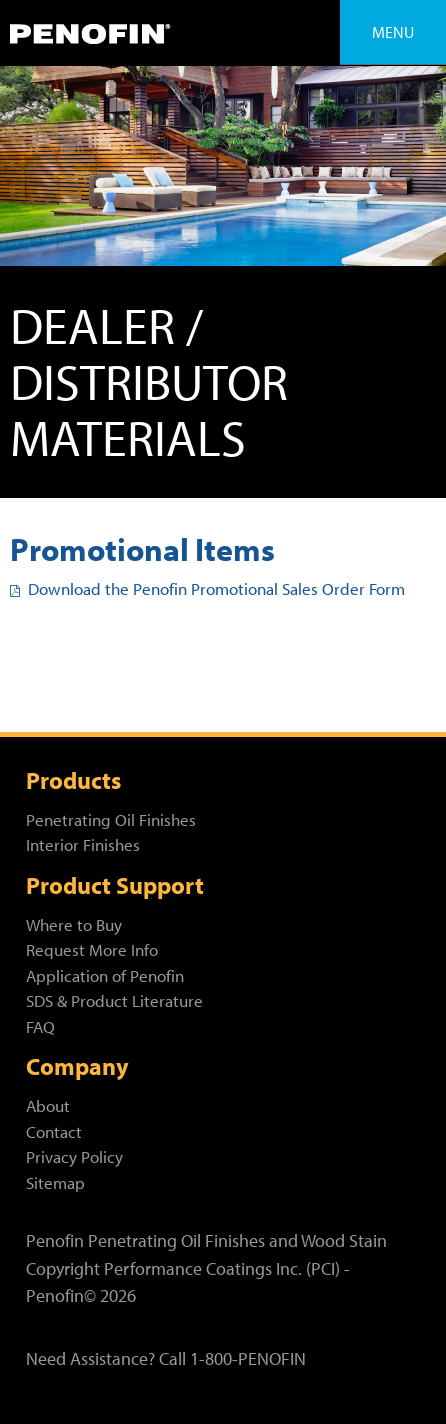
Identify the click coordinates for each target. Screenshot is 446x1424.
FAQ (40, 1026)
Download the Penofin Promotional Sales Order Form (207, 588)
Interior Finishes (83, 844)
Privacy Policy (74, 1156)
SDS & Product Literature (114, 1000)
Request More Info (92, 949)
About (48, 1105)
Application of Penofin (105, 975)
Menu (393, 32)
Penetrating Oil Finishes (111, 819)
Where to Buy (74, 924)
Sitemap (55, 1182)
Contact (54, 1131)
